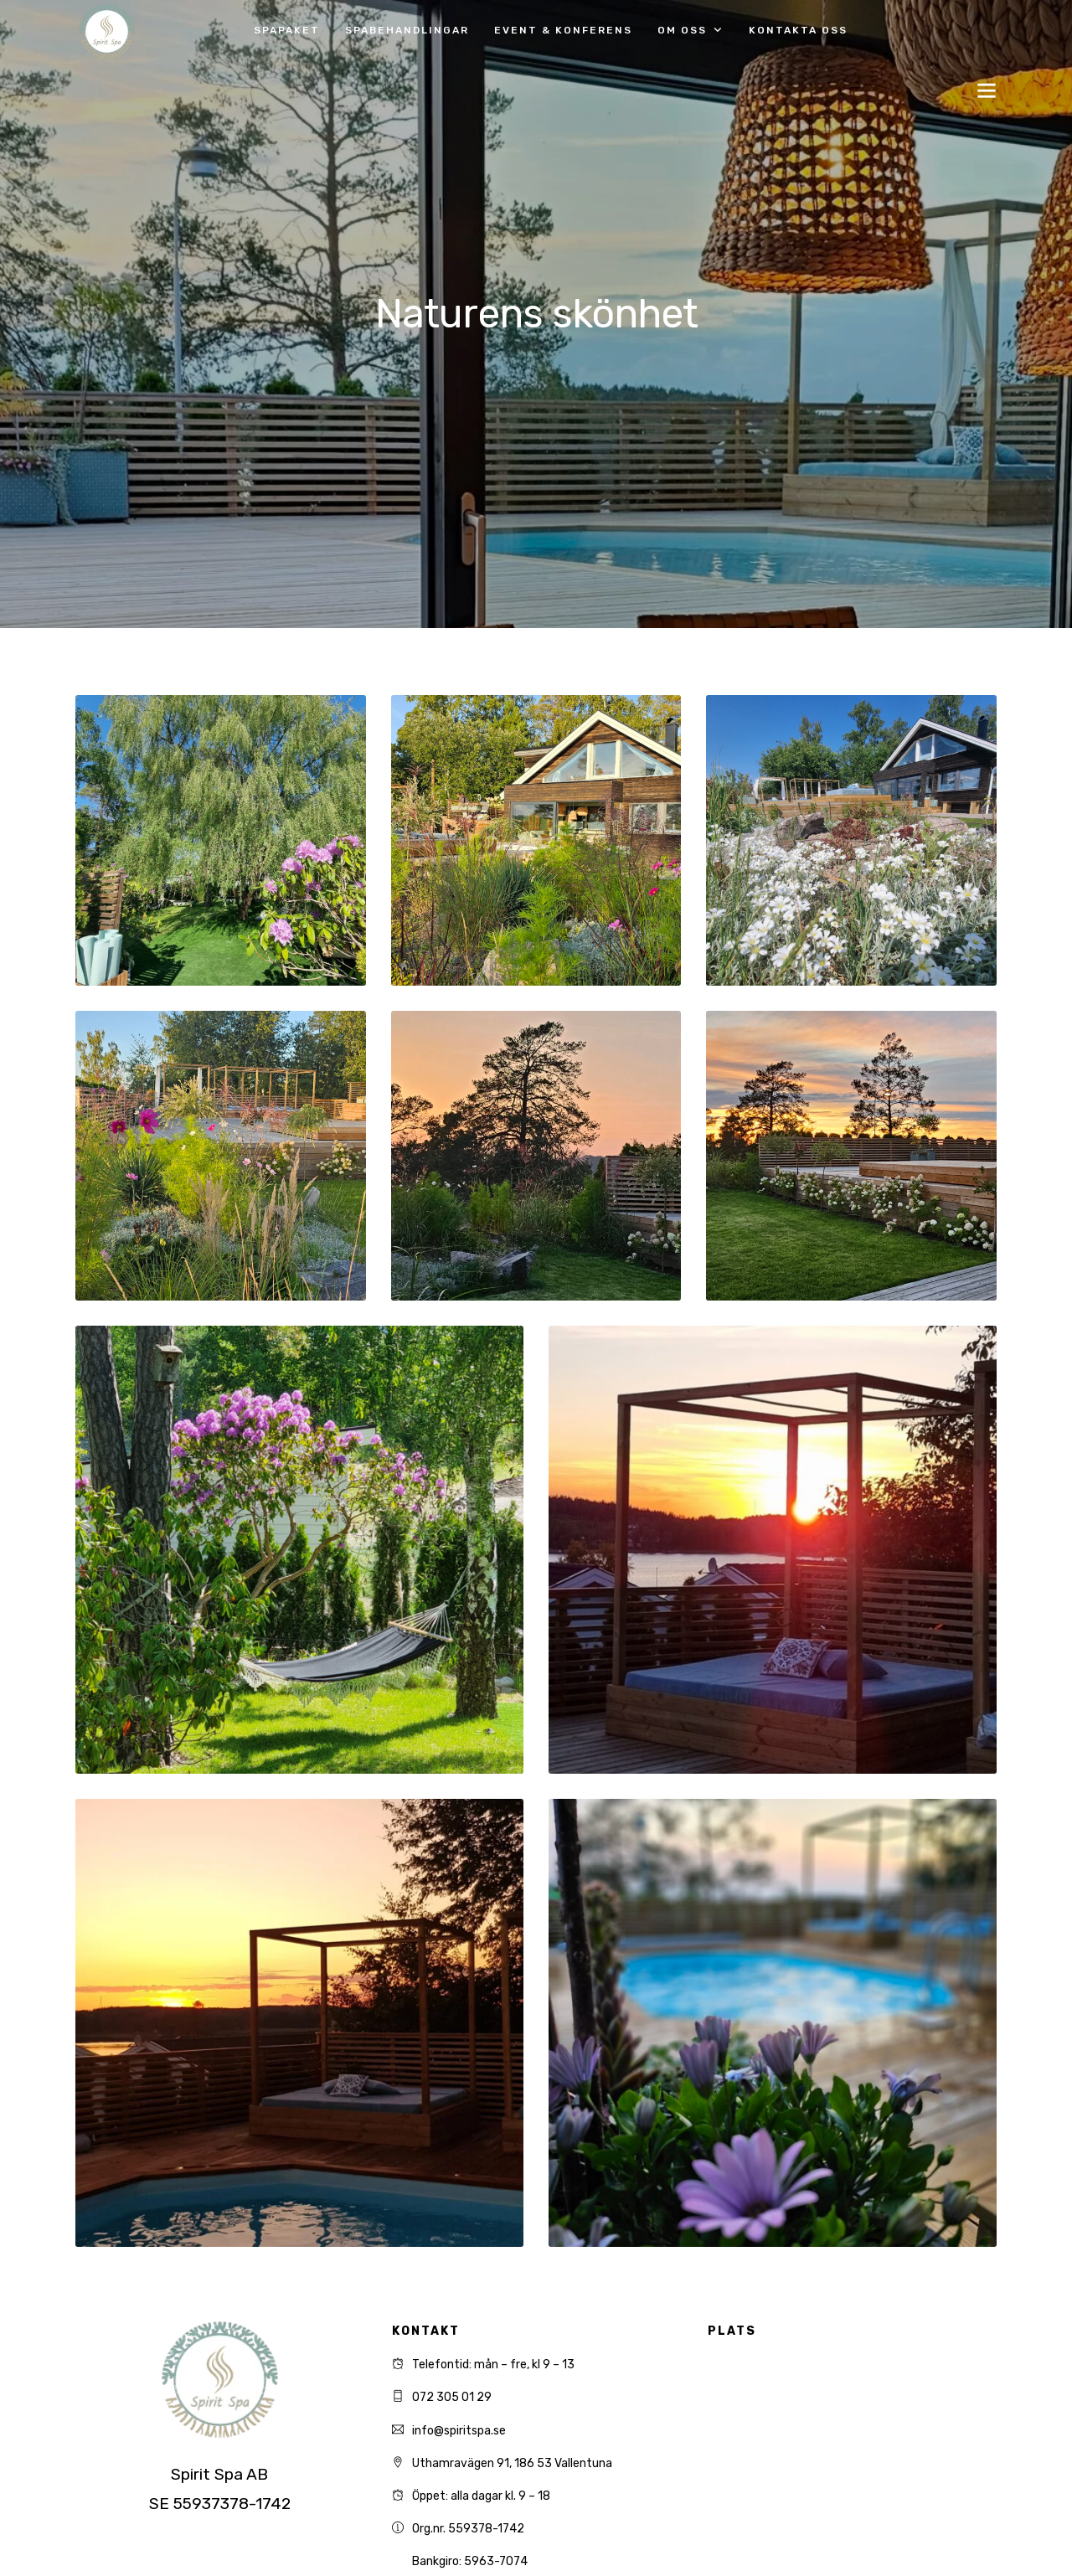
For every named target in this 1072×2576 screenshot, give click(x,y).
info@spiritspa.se (459, 2431)
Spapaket (287, 30)
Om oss (682, 30)
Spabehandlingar (407, 30)
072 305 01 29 (452, 2397)
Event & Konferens (563, 30)
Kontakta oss (798, 30)
